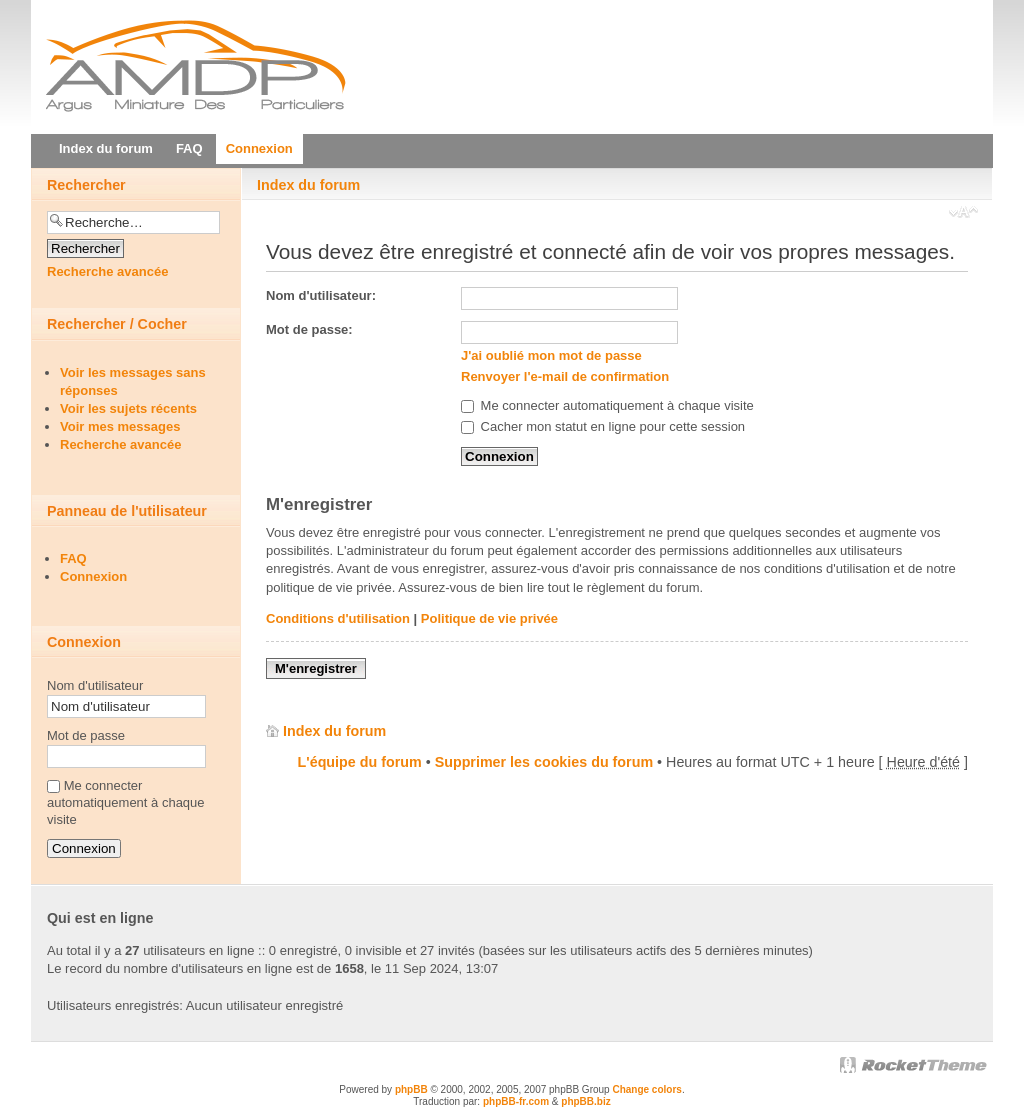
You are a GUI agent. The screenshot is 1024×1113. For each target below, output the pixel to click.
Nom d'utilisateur (95, 685)
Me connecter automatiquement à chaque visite (607, 405)
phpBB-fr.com (516, 1101)
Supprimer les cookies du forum (544, 762)
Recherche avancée (107, 271)
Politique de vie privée (489, 618)
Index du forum (308, 185)
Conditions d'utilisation (338, 618)
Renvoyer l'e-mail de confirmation (565, 376)
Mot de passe (86, 735)
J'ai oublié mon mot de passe (551, 355)
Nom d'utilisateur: (321, 295)
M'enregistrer (316, 668)
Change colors (646, 1089)
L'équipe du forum (360, 762)
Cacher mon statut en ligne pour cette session (603, 426)
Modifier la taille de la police (963, 214)
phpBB (411, 1089)
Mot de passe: (309, 329)
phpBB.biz (585, 1101)
